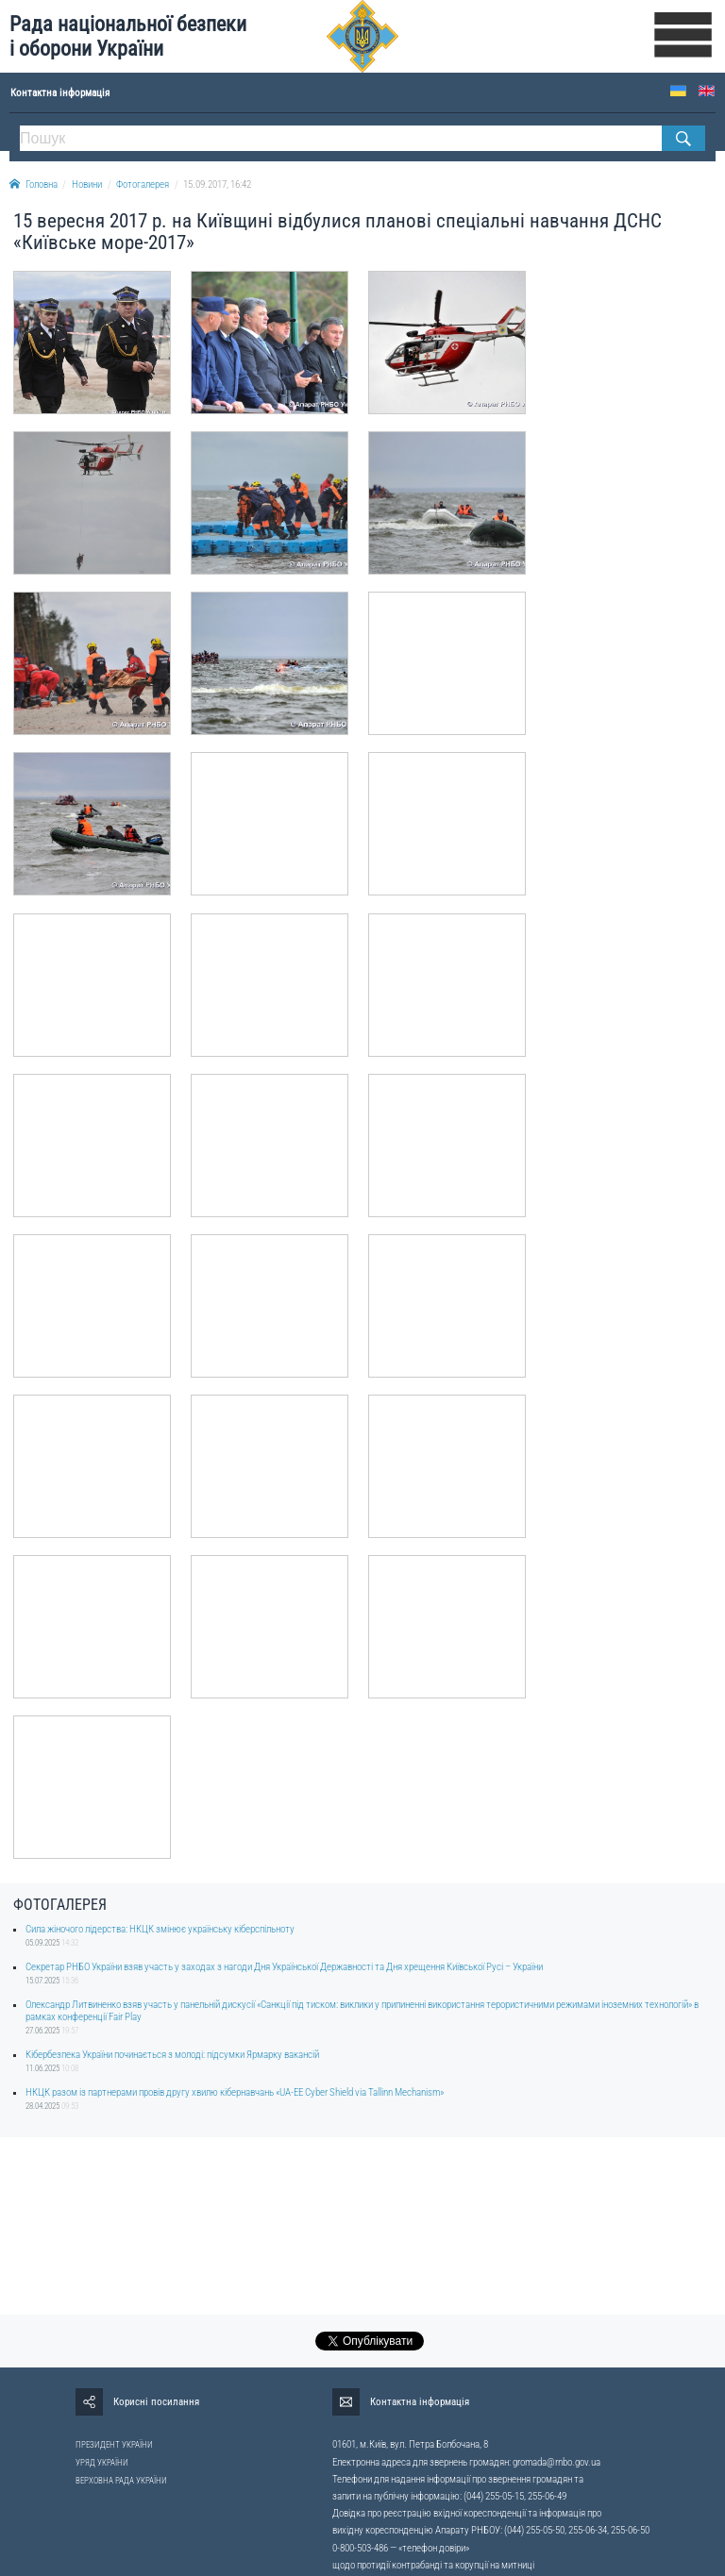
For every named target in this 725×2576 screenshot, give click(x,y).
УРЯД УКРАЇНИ (102, 2462)
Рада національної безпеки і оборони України (127, 36)
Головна (33, 184)
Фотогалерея (142, 184)
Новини (87, 184)
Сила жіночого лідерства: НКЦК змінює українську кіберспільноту (160, 1929)
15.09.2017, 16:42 (217, 184)
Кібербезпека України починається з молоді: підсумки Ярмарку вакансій (172, 2055)
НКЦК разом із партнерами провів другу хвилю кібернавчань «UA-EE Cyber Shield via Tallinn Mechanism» (234, 2092)
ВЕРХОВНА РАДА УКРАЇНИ (121, 2480)
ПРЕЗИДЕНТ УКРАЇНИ (114, 2445)
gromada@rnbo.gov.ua (556, 2462)
